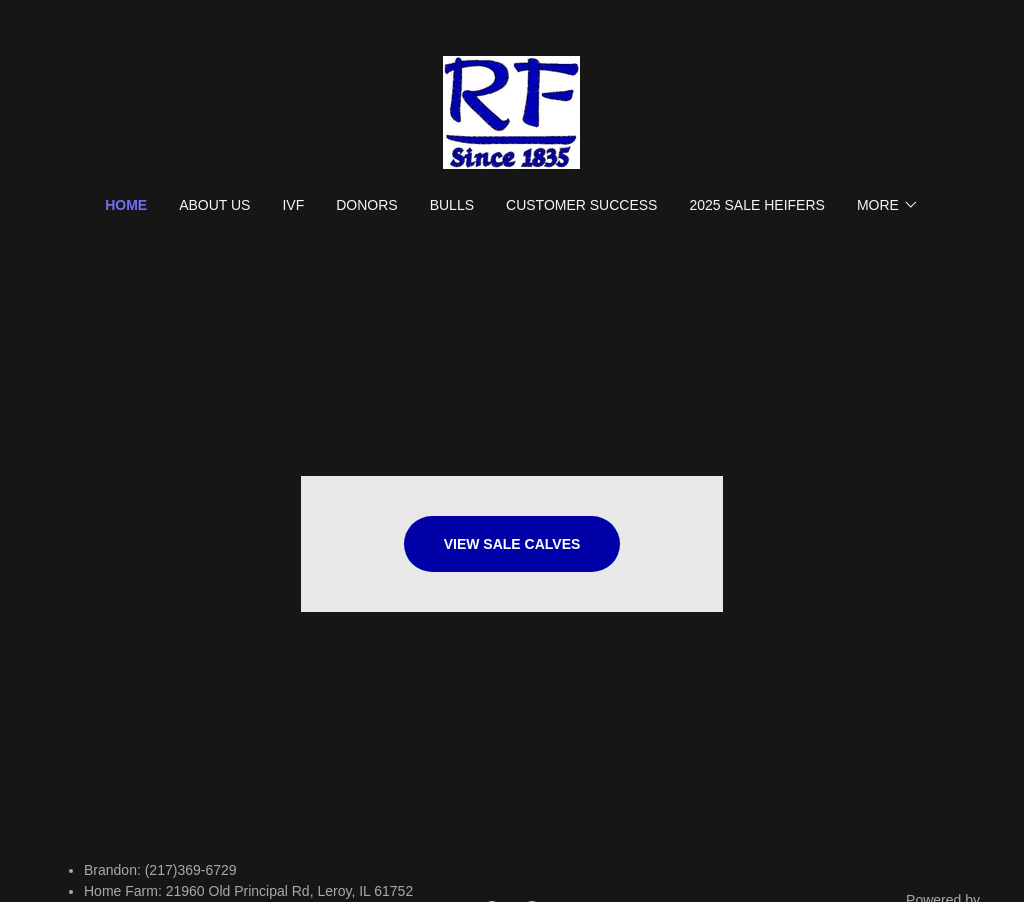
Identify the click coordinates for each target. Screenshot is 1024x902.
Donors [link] (366, 205)
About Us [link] (214, 205)
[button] (888, 205)
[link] (511, 111)
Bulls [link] (452, 205)
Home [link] (126, 205)
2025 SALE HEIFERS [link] (756, 205)
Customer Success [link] (581, 205)
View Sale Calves (512, 544)
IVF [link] (293, 205)
